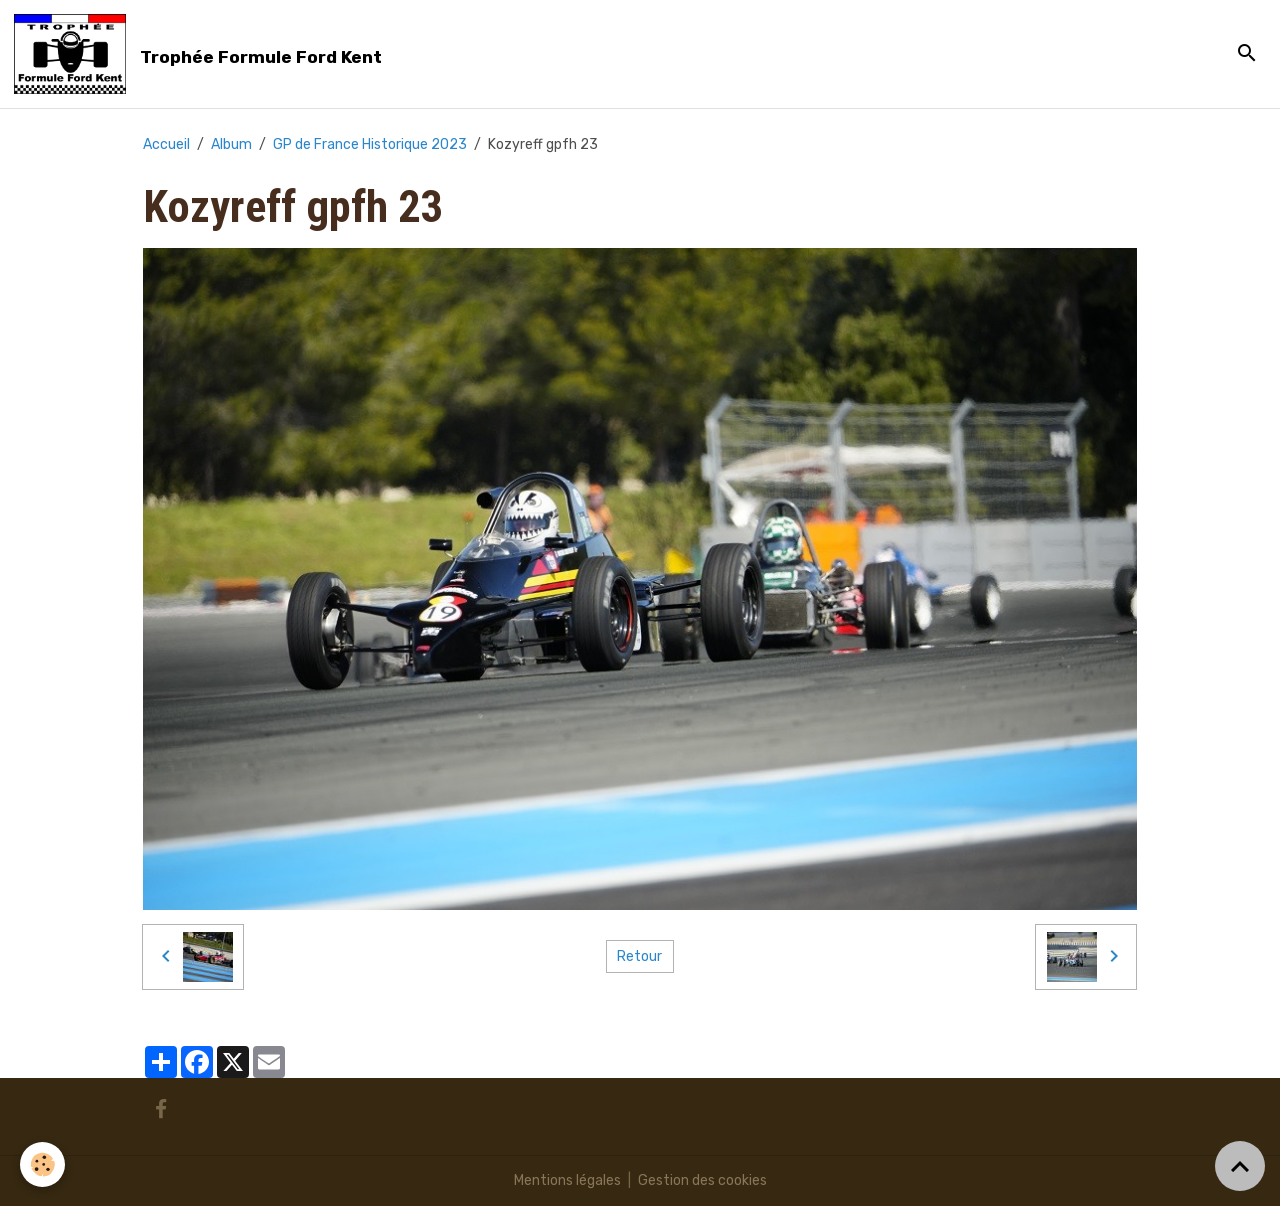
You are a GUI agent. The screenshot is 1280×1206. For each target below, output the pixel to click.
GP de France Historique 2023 (370, 144)
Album (231, 144)
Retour (639, 956)
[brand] (201, 54)
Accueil (166, 144)
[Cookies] (42, 1164)
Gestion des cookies (702, 1180)
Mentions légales (567, 1180)
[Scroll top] (1240, 1166)
